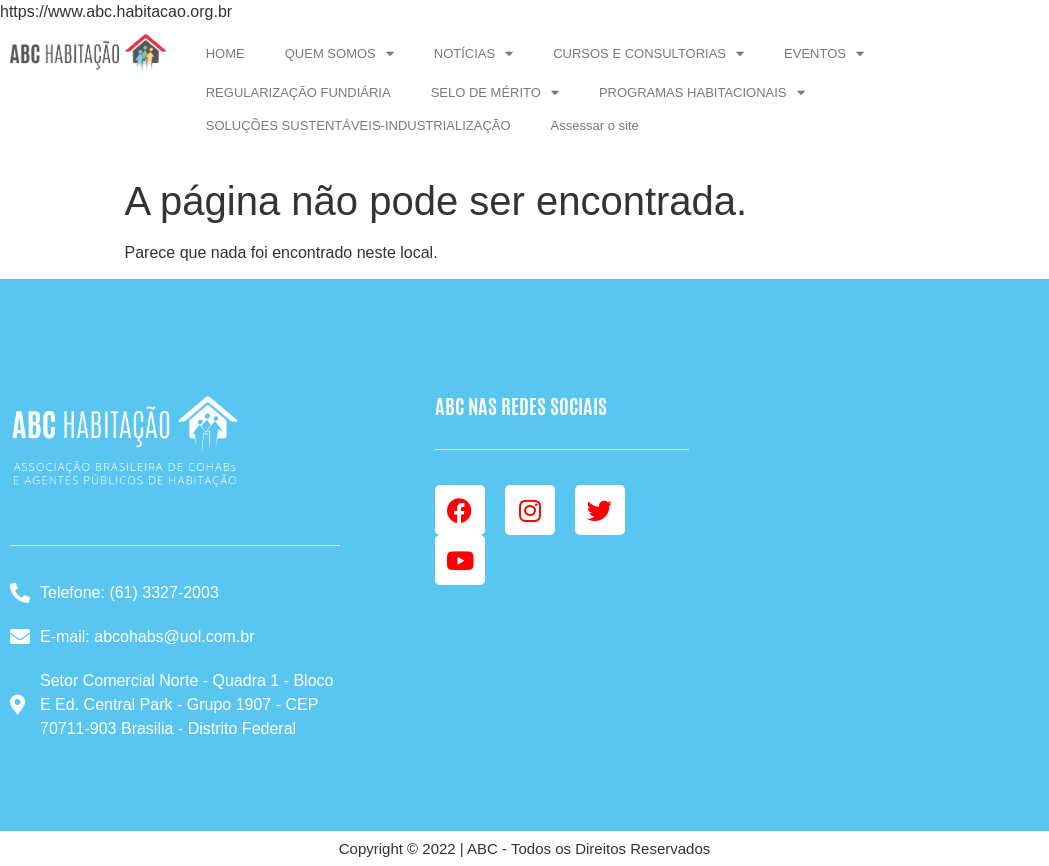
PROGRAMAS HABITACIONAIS (702, 92)
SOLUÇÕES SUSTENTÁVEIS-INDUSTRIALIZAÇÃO (358, 125)
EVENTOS (824, 53)
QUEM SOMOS (339, 53)
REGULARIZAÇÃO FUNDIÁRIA (298, 92)
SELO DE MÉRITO (495, 92)
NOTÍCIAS (473, 53)
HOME (225, 53)
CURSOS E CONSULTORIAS (648, 53)
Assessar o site (595, 125)
